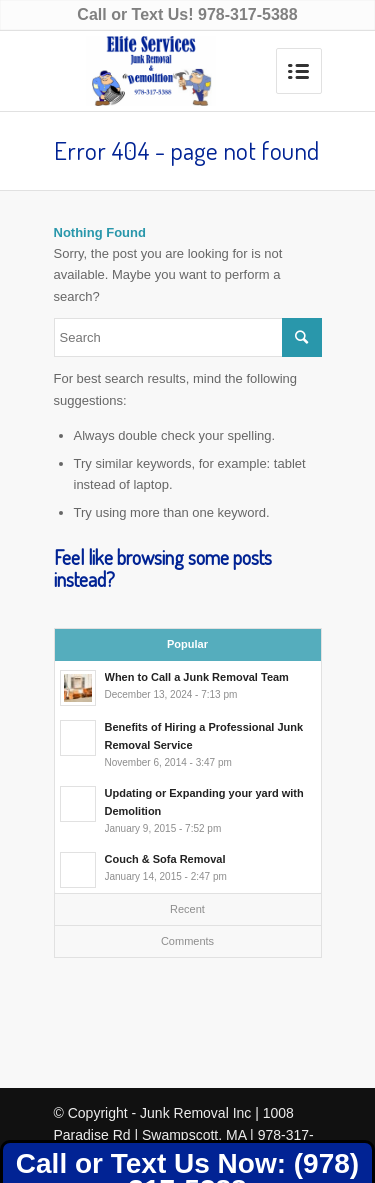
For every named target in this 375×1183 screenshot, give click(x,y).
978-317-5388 (248, 14)
